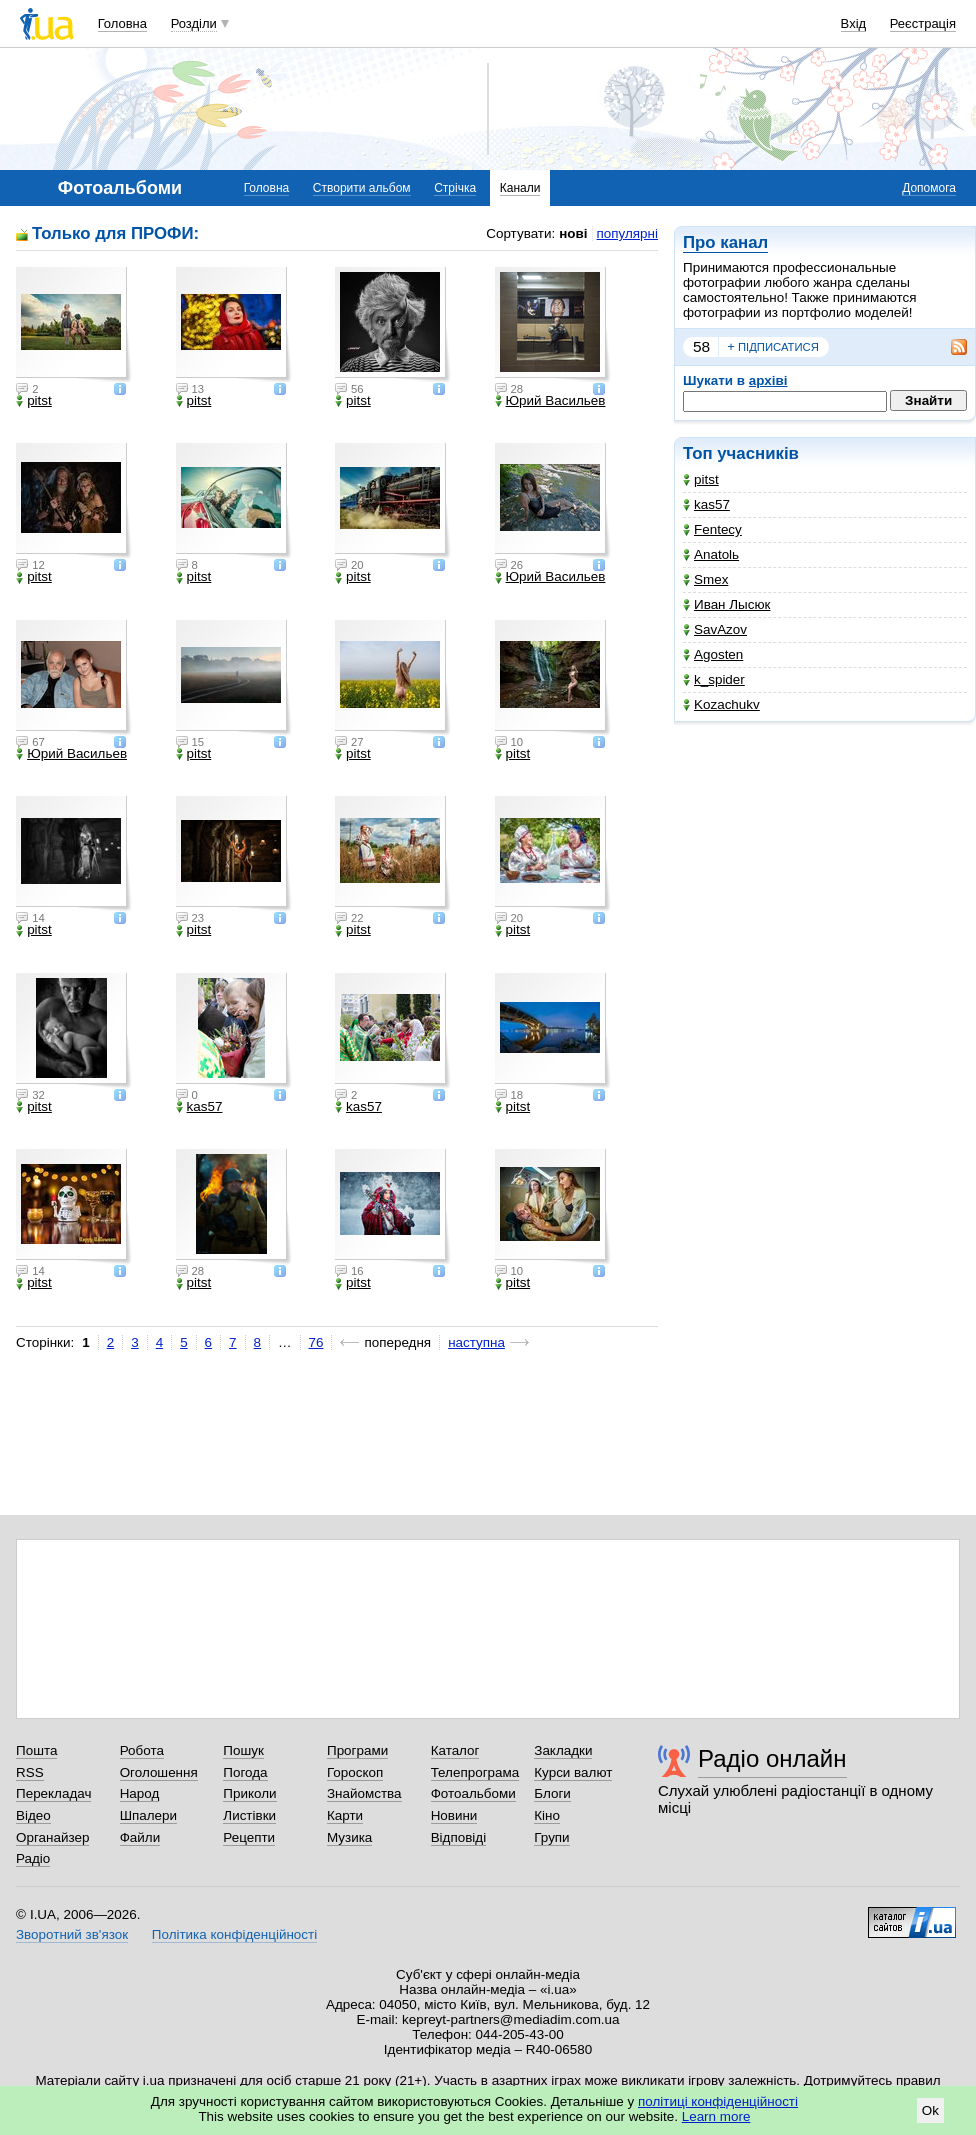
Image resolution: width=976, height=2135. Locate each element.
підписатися (773, 347)
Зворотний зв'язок (72, 1934)
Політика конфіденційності (234, 1934)
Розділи (194, 23)
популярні (627, 233)
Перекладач (53, 1793)
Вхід (854, 23)
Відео (33, 1815)
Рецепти (249, 1837)
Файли (140, 1837)
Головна (122, 23)
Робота (142, 1750)
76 (316, 1342)
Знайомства (364, 1793)
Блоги (552, 1793)
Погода (245, 1772)
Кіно (547, 1815)
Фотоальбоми (473, 1793)
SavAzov (715, 629)
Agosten (713, 654)
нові (573, 233)
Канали (520, 188)
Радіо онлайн (772, 1758)
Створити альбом (362, 188)
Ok (930, 2110)
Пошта (36, 1750)
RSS (30, 1772)
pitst (701, 479)
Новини (454, 1815)
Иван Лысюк (726, 604)
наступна (476, 1342)
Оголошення (159, 1772)
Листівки (249, 1815)
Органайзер (52, 1837)
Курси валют (573, 1772)
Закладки (563, 1750)
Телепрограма (475, 1772)
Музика (349, 1837)
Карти (345, 1815)
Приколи (249, 1793)
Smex (705, 579)
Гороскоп (355, 1772)
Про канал (725, 242)
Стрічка (455, 188)
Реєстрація (923, 23)
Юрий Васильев (550, 401)
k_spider (714, 679)
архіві (768, 380)
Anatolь (711, 554)
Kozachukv (721, 704)
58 (701, 346)
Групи (551, 1837)
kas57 (706, 504)
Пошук (243, 1750)
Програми (357, 1750)
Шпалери (148, 1815)
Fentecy (712, 529)
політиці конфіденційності (718, 2101)
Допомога (929, 188)
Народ (140, 1793)
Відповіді (459, 1837)
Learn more (716, 2116)
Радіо (33, 1858)
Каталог (455, 1750)
